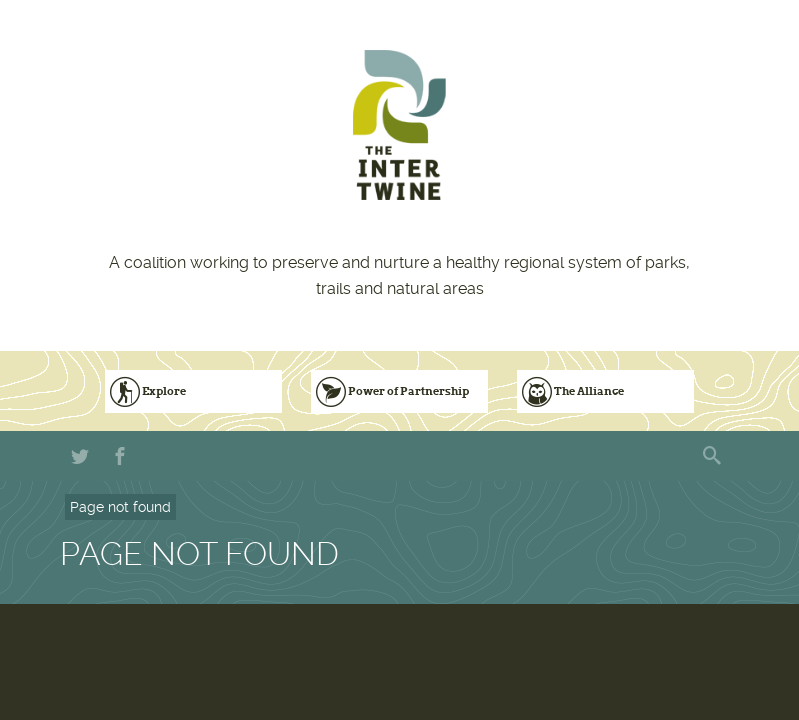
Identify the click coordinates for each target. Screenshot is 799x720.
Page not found (120, 507)
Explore (164, 391)
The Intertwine (399, 125)
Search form (714, 456)
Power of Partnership (408, 391)
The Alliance (589, 391)
